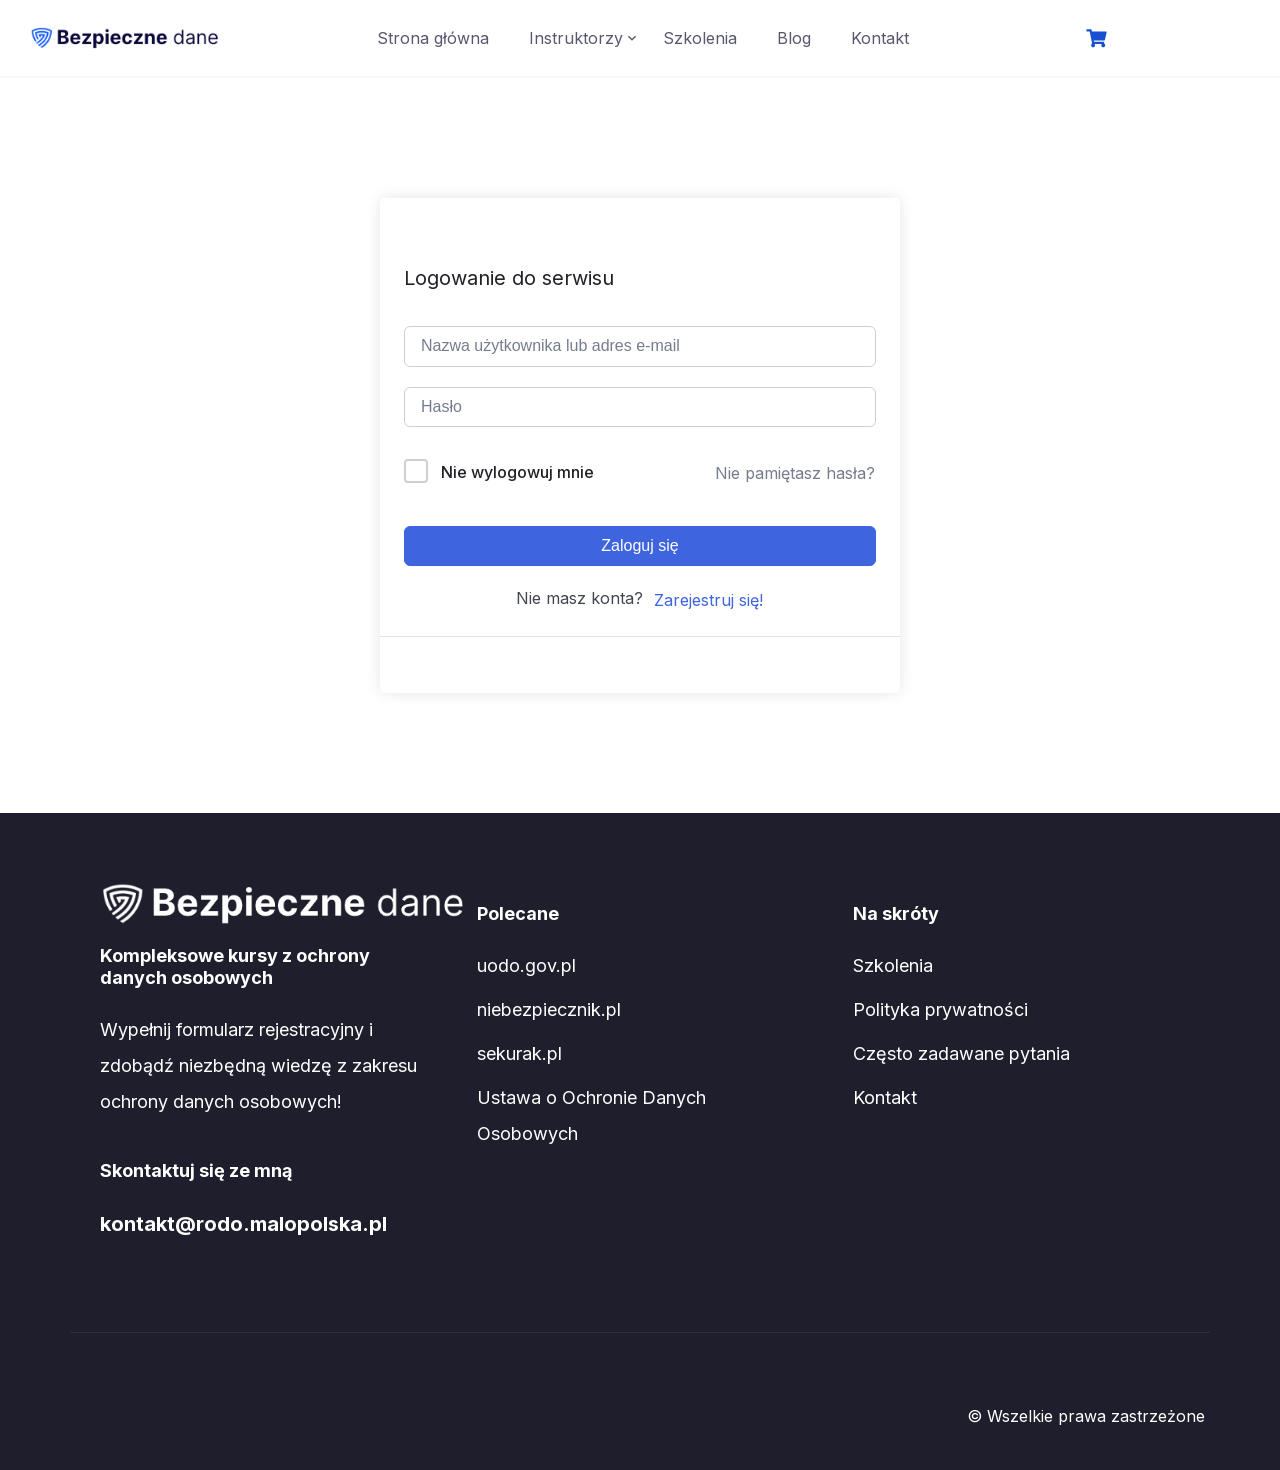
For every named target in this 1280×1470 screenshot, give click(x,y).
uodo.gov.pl (526, 965)
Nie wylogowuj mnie (517, 472)
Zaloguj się (639, 545)
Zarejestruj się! (708, 600)
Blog (794, 38)
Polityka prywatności (940, 1009)
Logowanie (1181, 40)
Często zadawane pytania (961, 1053)
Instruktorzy (576, 38)
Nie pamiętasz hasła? (795, 473)
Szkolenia (700, 38)
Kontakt (880, 38)
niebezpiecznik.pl (549, 1009)
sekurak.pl (519, 1053)
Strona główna (433, 38)
